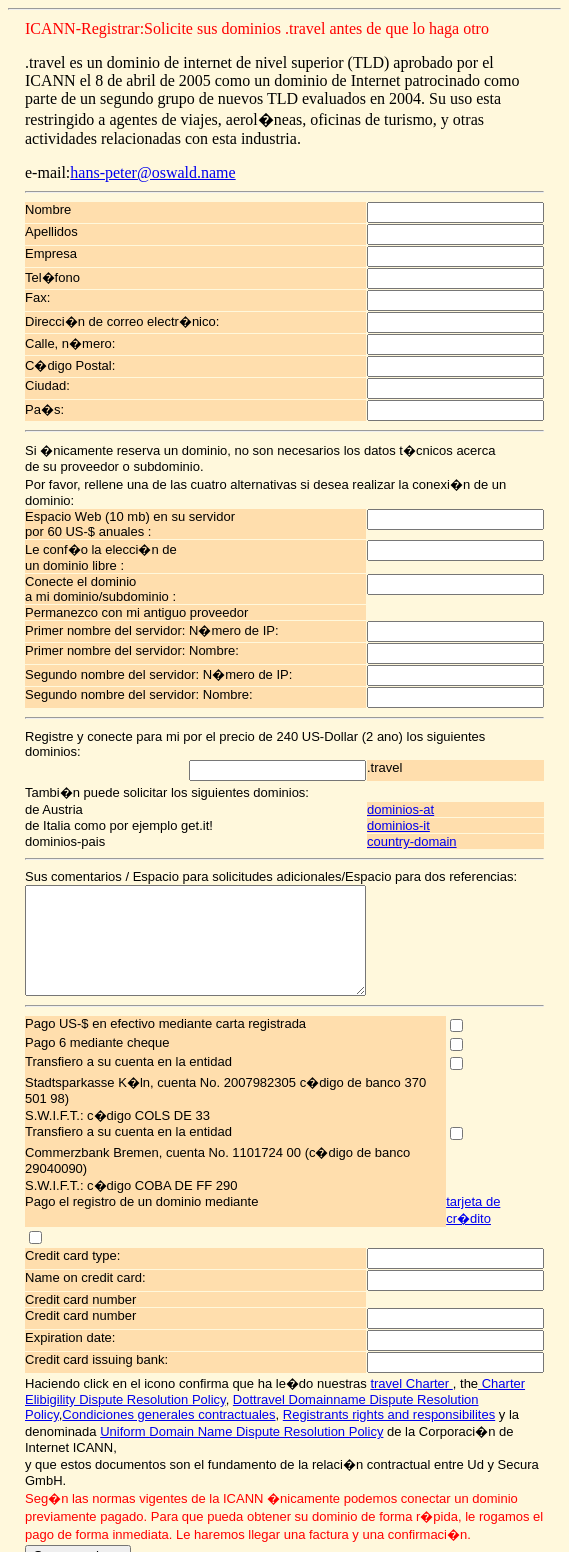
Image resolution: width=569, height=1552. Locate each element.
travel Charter (395, 1311)
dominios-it (422, 777)
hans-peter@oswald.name (136, 154)
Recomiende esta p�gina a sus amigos (284, 1491)
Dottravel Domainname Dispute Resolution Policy (304, 1327)
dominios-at (424, 761)
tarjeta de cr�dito (515, 1146)
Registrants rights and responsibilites (260, 1342)
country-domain (436, 793)
